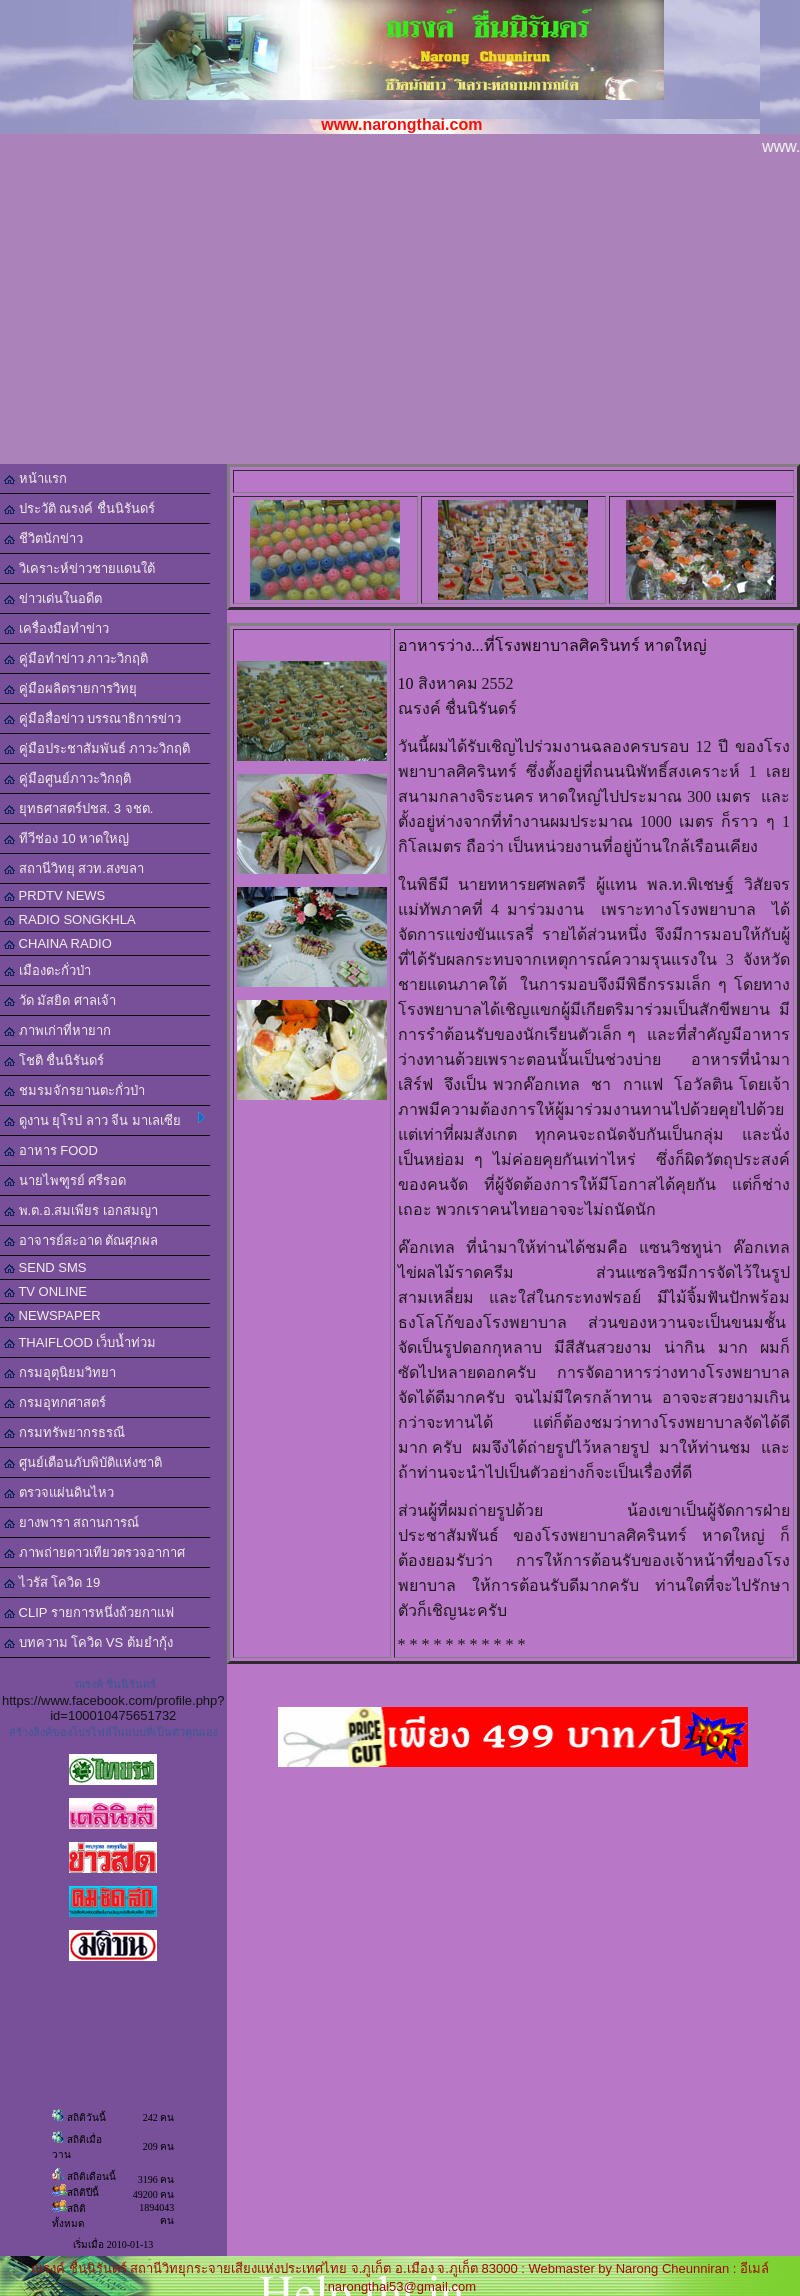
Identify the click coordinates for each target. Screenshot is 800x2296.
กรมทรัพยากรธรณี (64, 1432)
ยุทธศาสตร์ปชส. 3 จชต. (78, 808)
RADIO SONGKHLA (70, 919)
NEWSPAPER (52, 1315)
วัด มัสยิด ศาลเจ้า (60, 1000)
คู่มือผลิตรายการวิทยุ (70, 688)
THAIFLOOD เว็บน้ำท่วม (80, 1342)
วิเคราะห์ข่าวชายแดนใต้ (79, 568)
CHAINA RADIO (58, 943)
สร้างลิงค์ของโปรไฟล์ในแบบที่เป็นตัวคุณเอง (113, 1732)
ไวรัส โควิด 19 (52, 1582)
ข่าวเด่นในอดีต (53, 598)
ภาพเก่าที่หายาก (57, 1030)
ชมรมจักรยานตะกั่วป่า (74, 1090)
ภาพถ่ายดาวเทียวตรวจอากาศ (94, 1552)
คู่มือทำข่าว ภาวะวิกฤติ (76, 658)
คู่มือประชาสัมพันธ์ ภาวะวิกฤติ (97, 748)
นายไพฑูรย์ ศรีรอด (65, 1180)
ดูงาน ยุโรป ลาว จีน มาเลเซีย (104, 1120)
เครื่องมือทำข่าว (56, 628)
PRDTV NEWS (54, 895)
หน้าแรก (35, 478)
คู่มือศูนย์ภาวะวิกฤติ (67, 778)
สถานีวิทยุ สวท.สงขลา (74, 868)
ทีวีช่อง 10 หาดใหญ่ (66, 838)
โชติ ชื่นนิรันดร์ (54, 1060)
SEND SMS (45, 1267)
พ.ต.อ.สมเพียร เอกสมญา (81, 1210)
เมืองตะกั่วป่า (47, 970)
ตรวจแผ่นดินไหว (59, 1492)
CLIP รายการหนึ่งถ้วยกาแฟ (89, 1612)
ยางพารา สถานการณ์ (71, 1522)
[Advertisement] (400, 314)
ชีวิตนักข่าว (43, 538)
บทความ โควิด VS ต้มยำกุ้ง (88, 1642)
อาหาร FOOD (51, 1150)
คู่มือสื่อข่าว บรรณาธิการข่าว (92, 718)
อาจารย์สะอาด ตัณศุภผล (81, 1240)
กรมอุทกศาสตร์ (55, 1402)
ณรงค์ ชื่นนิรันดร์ (115, 1684)
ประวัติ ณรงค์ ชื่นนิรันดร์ (79, 508)
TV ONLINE (45, 1291)
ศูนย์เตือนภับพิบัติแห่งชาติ (83, 1462)
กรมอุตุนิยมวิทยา (60, 1372)
